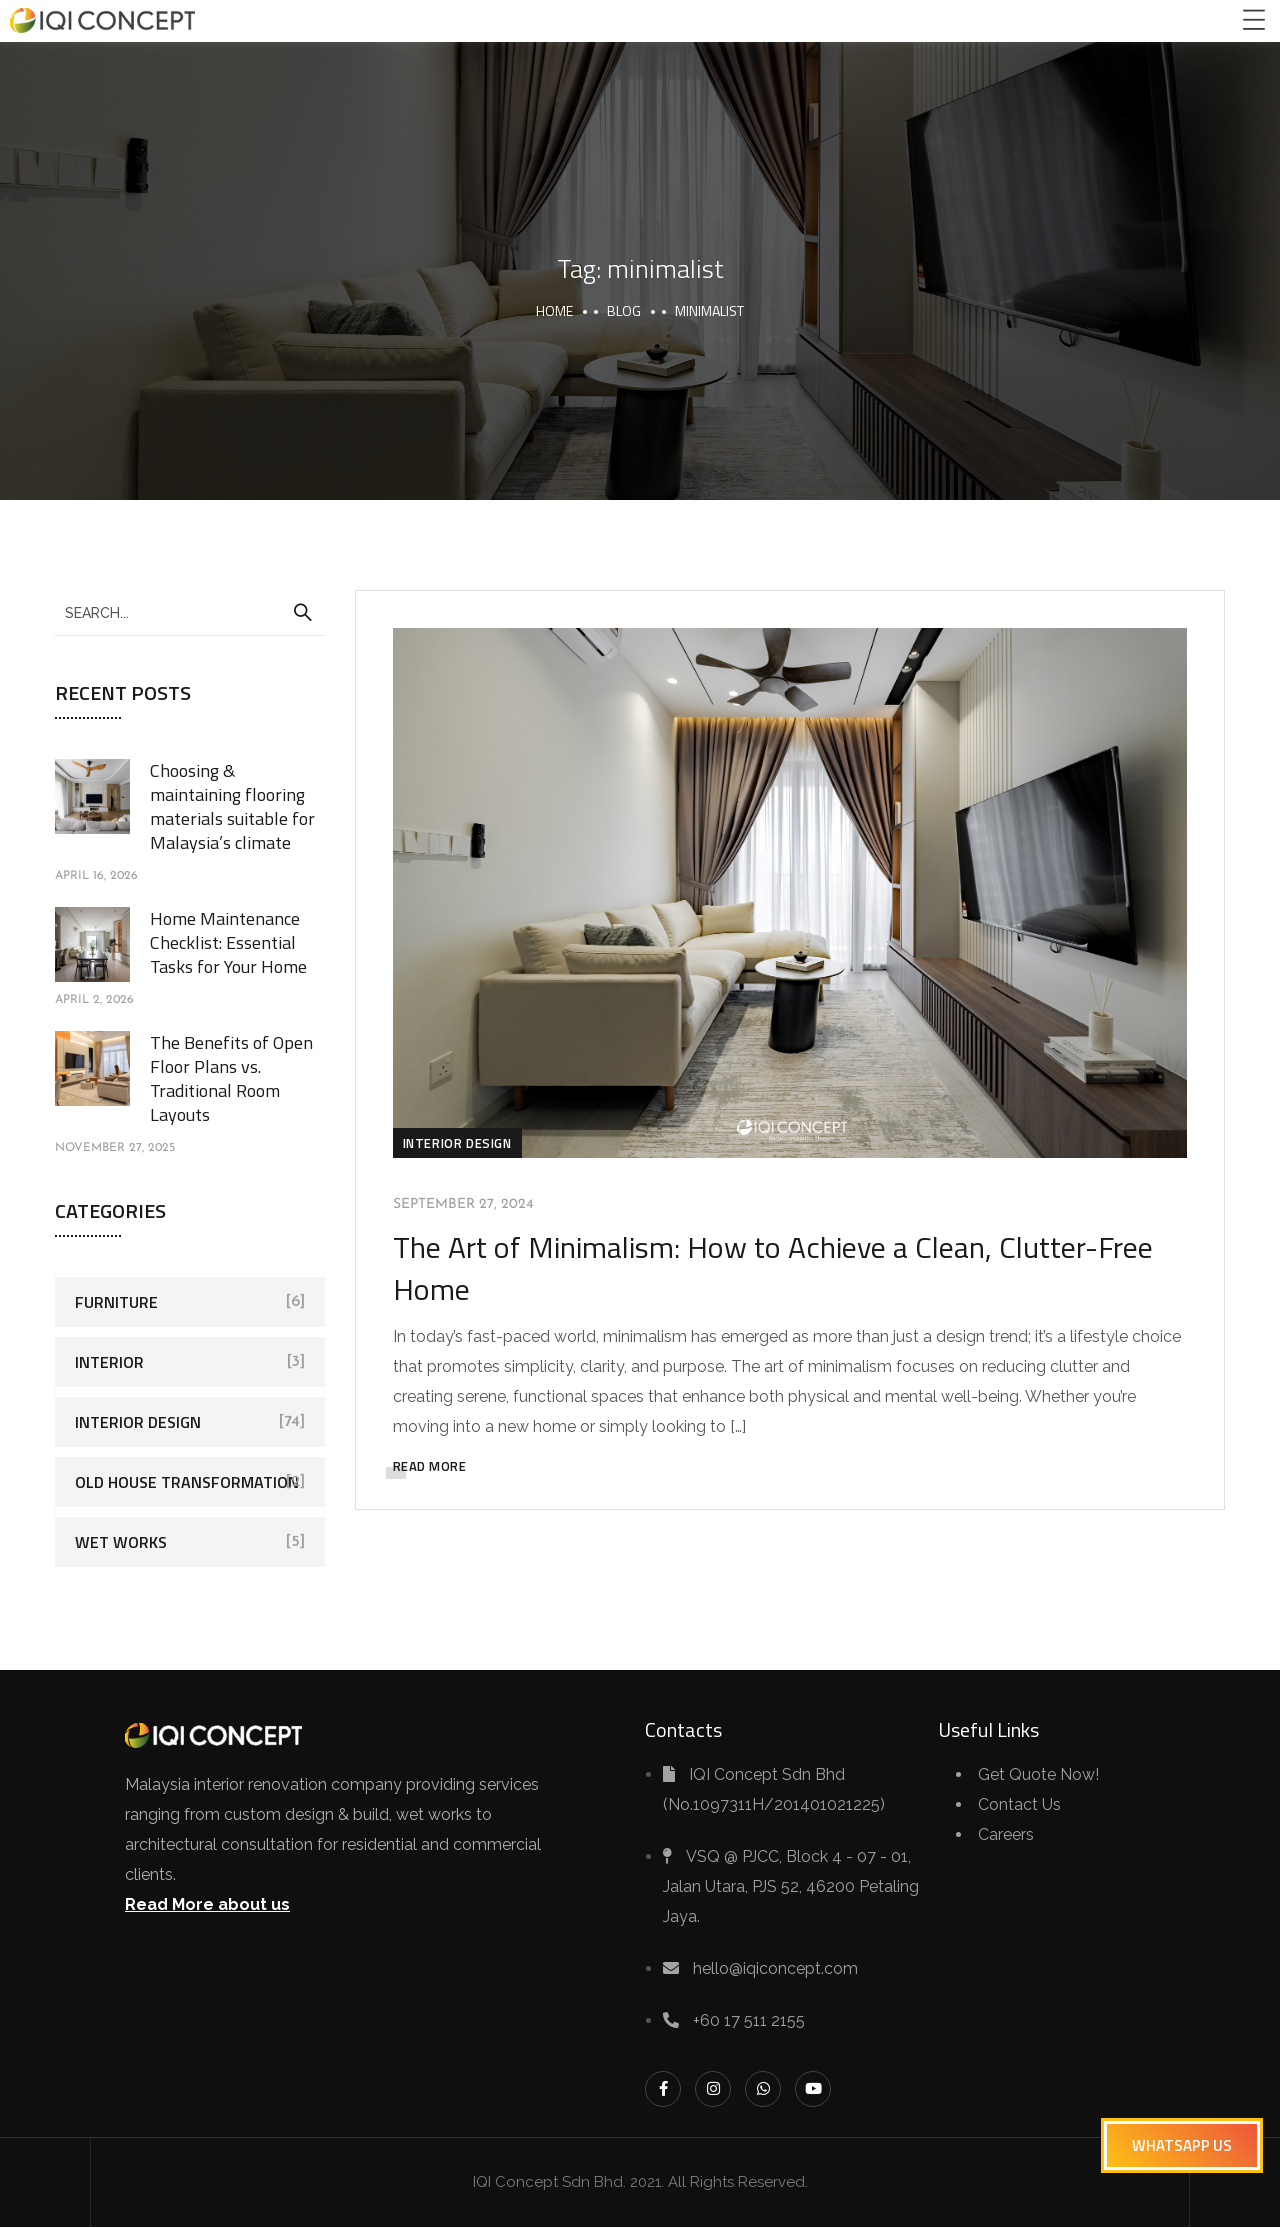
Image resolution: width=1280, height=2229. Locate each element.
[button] (1182, 2145)
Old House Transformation (187, 1482)
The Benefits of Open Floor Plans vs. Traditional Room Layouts (231, 1078)
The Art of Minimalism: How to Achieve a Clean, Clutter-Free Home (776, 1267)
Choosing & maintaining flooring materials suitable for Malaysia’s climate (232, 806)
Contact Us (1019, 1806)
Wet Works (121, 1542)
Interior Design (460, 1141)
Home (554, 310)
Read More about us (207, 1906)
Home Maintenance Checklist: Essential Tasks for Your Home (228, 942)
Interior (109, 1362)
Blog (624, 310)
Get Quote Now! (1038, 1776)
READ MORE (433, 1465)
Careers (1006, 1836)
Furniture (116, 1302)
